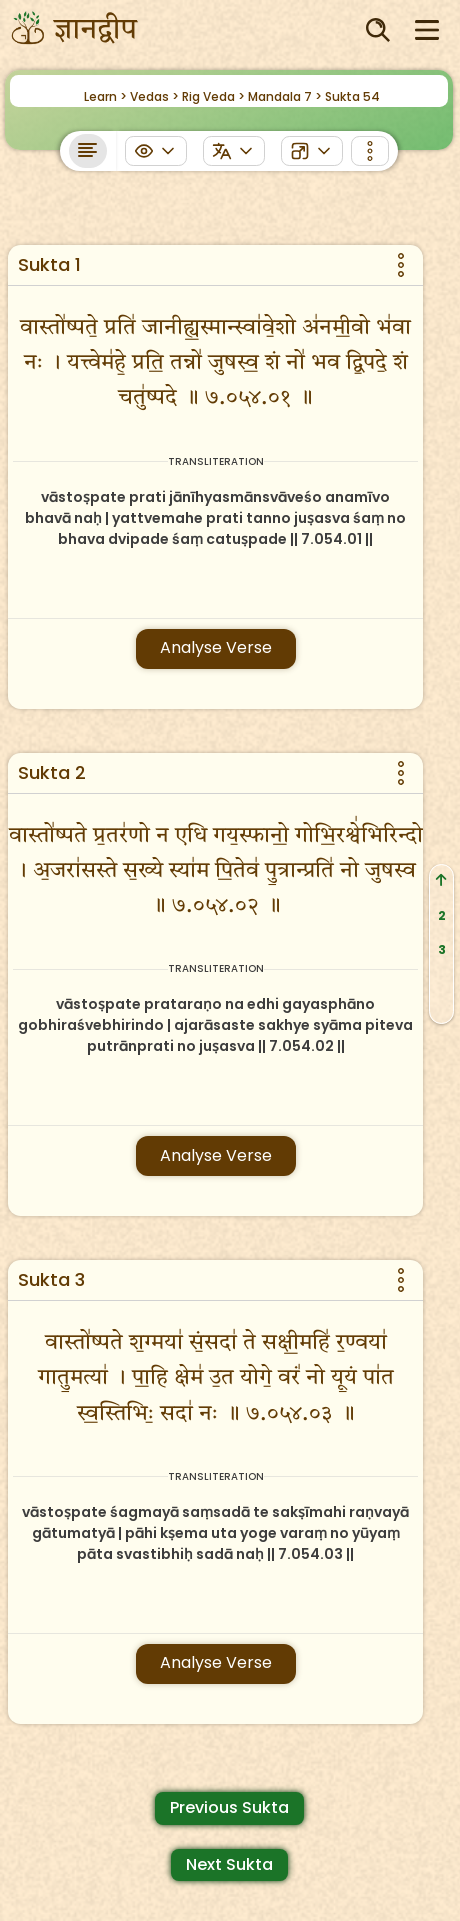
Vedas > (154, 96)
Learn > (105, 96)
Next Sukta (229, 1864)
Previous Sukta (229, 1807)
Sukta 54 (352, 96)
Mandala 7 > (285, 96)
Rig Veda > (213, 96)
